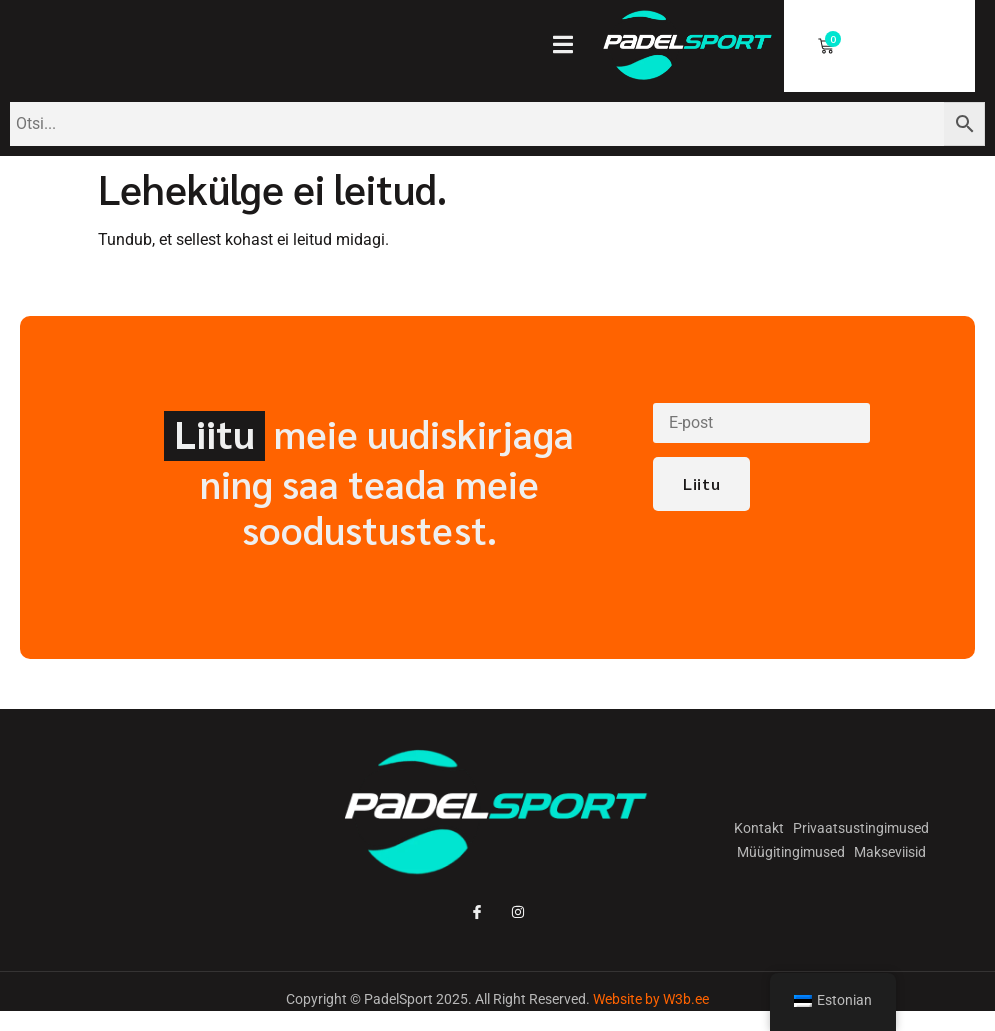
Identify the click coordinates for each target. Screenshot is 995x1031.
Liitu (701, 483)
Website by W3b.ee (651, 999)
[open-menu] (573, 47)
